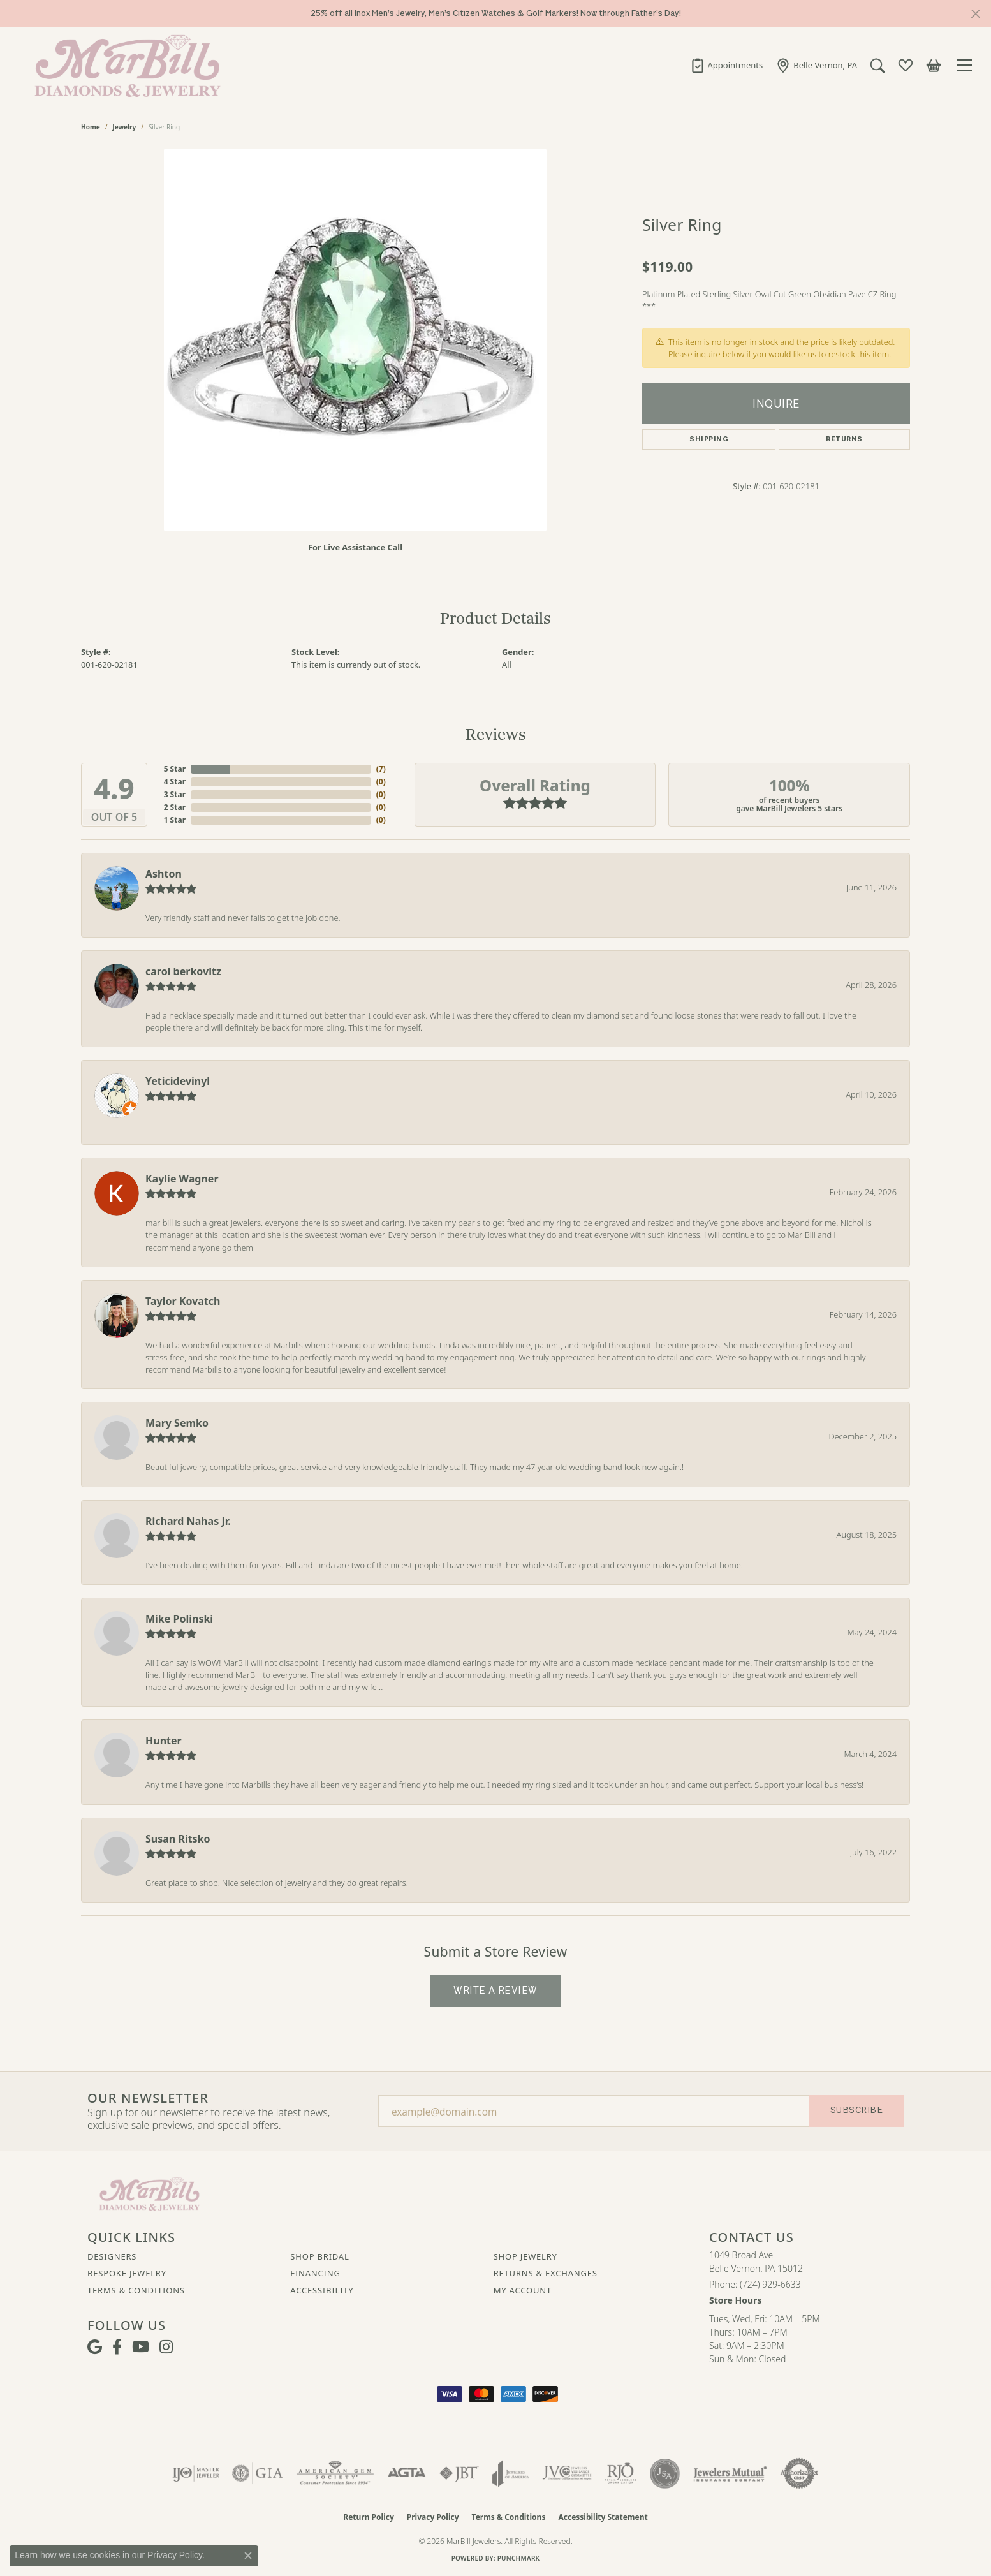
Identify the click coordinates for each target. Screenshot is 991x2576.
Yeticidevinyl (177, 1081)
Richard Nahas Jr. (188, 1521)
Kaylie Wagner (182, 1179)
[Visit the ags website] (335, 2473)
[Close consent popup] (248, 2555)
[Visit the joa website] (510, 2473)
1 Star (175, 819)
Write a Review (495, 1990)
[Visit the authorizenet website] (799, 2473)
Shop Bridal (319, 2256)
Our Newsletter (148, 2098)
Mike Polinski (179, 1619)
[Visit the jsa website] (664, 2473)
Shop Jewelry (525, 2256)
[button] (877, 65)
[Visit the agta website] (406, 2473)
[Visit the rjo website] (620, 2473)
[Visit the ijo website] (196, 2473)
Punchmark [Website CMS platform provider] (518, 2558)
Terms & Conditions (136, 2290)
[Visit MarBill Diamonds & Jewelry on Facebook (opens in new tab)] (117, 2347)
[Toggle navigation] (966, 65)
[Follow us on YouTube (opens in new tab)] (140, 2347)
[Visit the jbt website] (459, 2473)
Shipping (708, 439)
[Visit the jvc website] (567, 2473)
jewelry (124, 126)
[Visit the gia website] (257, 2473)
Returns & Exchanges (546, 2273)
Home (90, 126)
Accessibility (321, 2290)
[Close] (975, 14)
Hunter (163, 1740)
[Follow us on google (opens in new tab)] (94, 2347)
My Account (523, 2290)
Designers (111, 2256)
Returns (844, 439)
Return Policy (368, 2517)
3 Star (175, 794)
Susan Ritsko (177, 1839)
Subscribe (856, 2110)
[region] (355, 340)
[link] (726, 65)
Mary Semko (177, 1423)
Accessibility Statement (602, 2517)
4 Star (175, 781)
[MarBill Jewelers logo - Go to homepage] (124, 65)
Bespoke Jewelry (126, 2273)
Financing (315, 2273)
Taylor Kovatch (182, 1301)
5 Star (175, 768)
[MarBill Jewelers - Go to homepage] (149, 2193)
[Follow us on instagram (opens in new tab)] (166, 2347)
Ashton (163, 874)
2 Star (175, 807)
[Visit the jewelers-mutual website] (730, 2473)
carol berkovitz (183, 971)
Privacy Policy (433, 2517)
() (381, 768)
